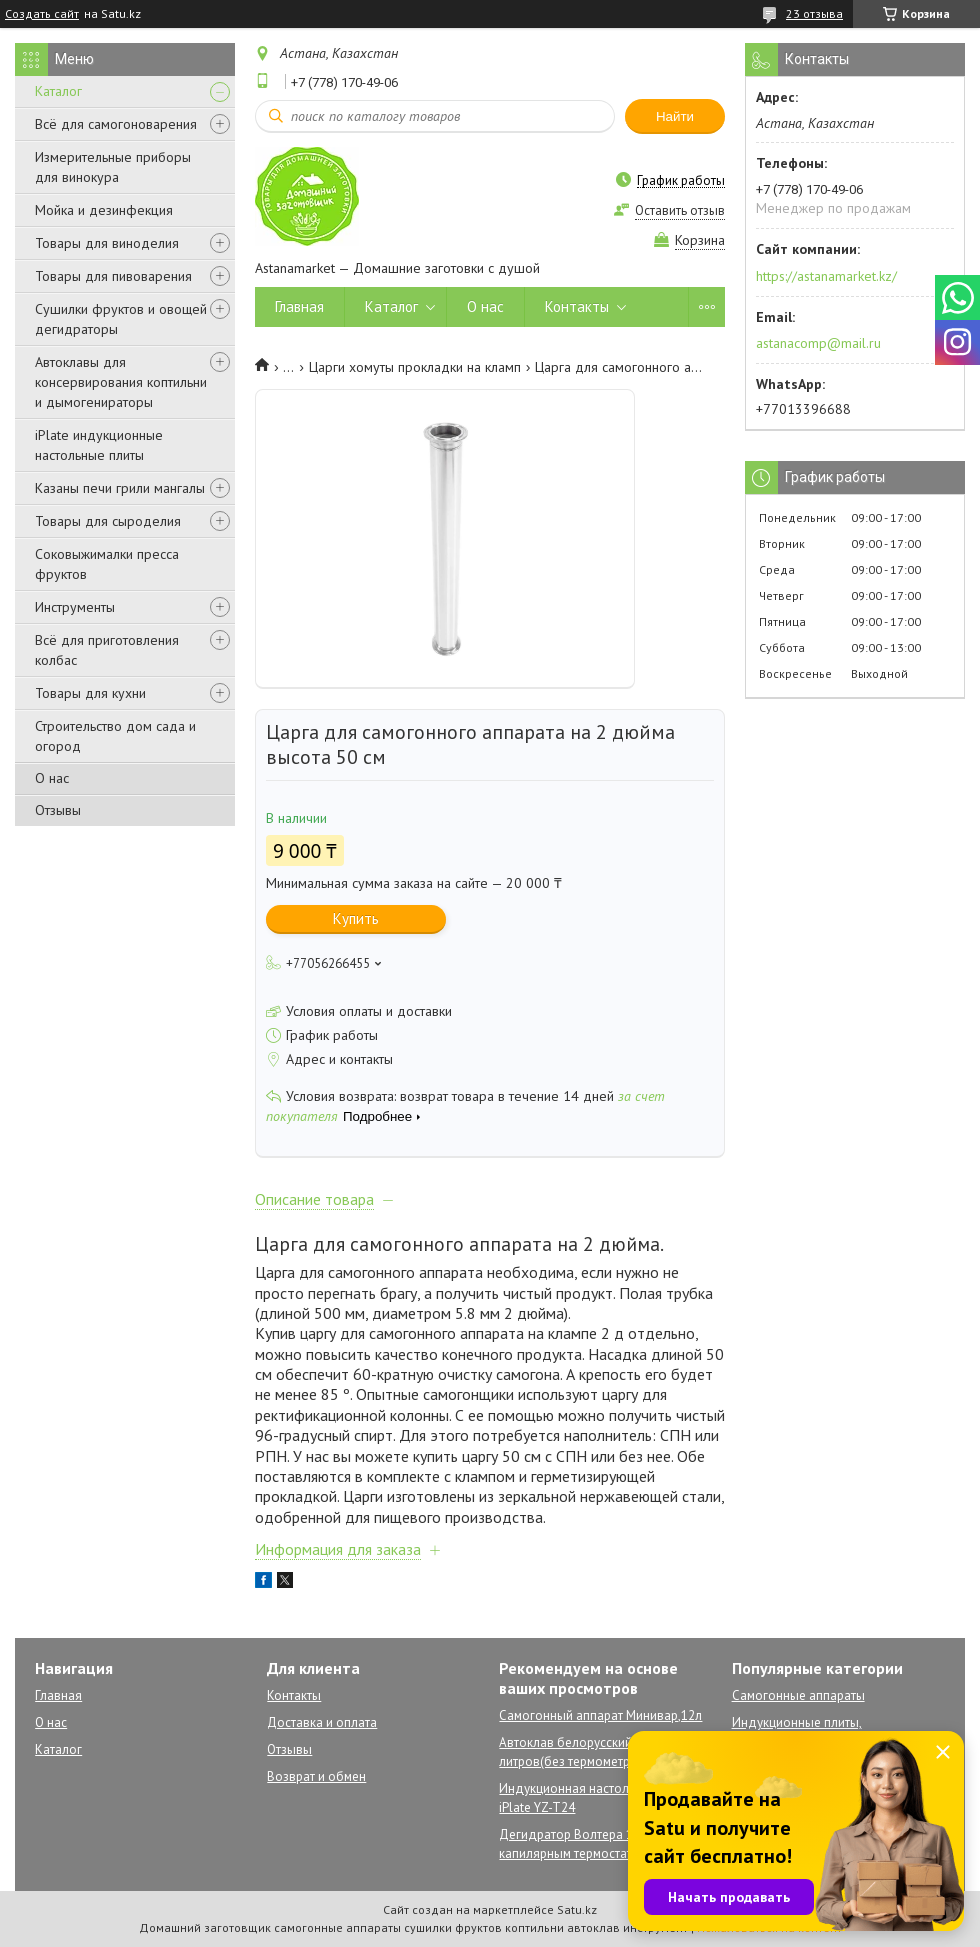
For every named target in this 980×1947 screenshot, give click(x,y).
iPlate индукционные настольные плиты (99, 445)
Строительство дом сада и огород (115, 736)
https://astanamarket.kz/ (826, 276)
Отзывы (58, 810)
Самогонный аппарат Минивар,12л (600, 1715)
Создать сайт (42, 14)
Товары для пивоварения (113, 276)
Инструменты (75, 607)
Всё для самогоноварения (116, 124)
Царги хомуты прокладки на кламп (415, 367)
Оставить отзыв (680, 210)
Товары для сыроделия (108, 521)
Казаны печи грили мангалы (120, 488)
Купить (356, 918)
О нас (52, 778)
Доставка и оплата (322, 1722)
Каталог (58, 91)
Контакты (577, 306)
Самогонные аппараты (798, 1695)
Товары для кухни (90, 693)
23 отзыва (814, 13)
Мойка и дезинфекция (104, 210)
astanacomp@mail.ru (818, 343)
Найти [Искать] (675, 116)
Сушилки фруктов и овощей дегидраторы (121, 319)
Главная (299, 306)
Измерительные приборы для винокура (113, 167)
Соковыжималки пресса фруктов (107, 564)
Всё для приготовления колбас (107, 650)
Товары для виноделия (107, 243)
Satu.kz (577, 1909)
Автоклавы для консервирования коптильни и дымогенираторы (121, 382)
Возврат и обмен (316, 1776)
